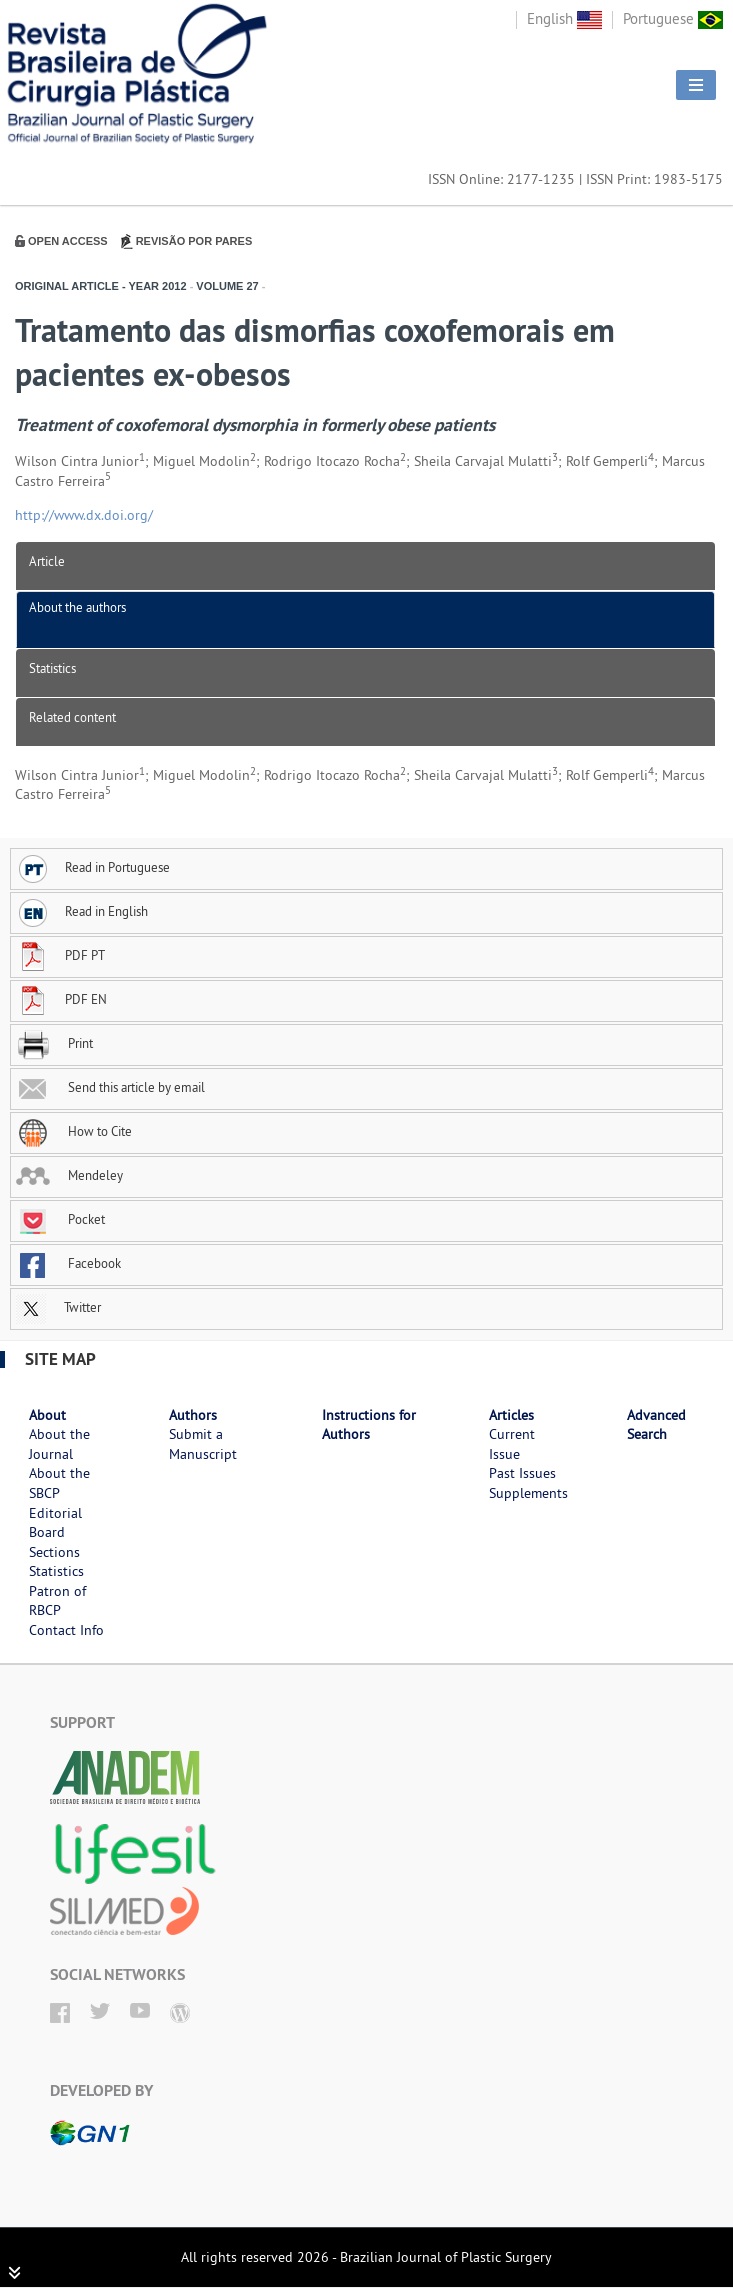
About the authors (77, 607)
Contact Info (66, 1630)
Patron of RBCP (57, 1601)
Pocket (60, 1219)
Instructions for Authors (369, 1425)
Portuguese (673, 18)
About (47, 1415)
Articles (511, 1415)
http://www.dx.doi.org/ (84, 515)
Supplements (528, 1493)
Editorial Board (55, 1523)
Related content (72, 717)
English (564, 18)
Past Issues (522, 1473)
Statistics (52, 668)
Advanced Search (656, 1425)
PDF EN (61, 999)
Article (47, 561)
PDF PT (60, 955)
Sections (54, 1552)
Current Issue (512, 1444)
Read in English (82, 911)
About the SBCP (59, 1483)
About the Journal (59, 1444)
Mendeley (69, 1175)
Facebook (68, 1263)
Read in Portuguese (93, 867)
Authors (193, 1415)
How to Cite (74, 1131)
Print (54, 1043)
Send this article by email (110, 1087)
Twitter (58, 1307)
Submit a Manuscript (203, 1444)
